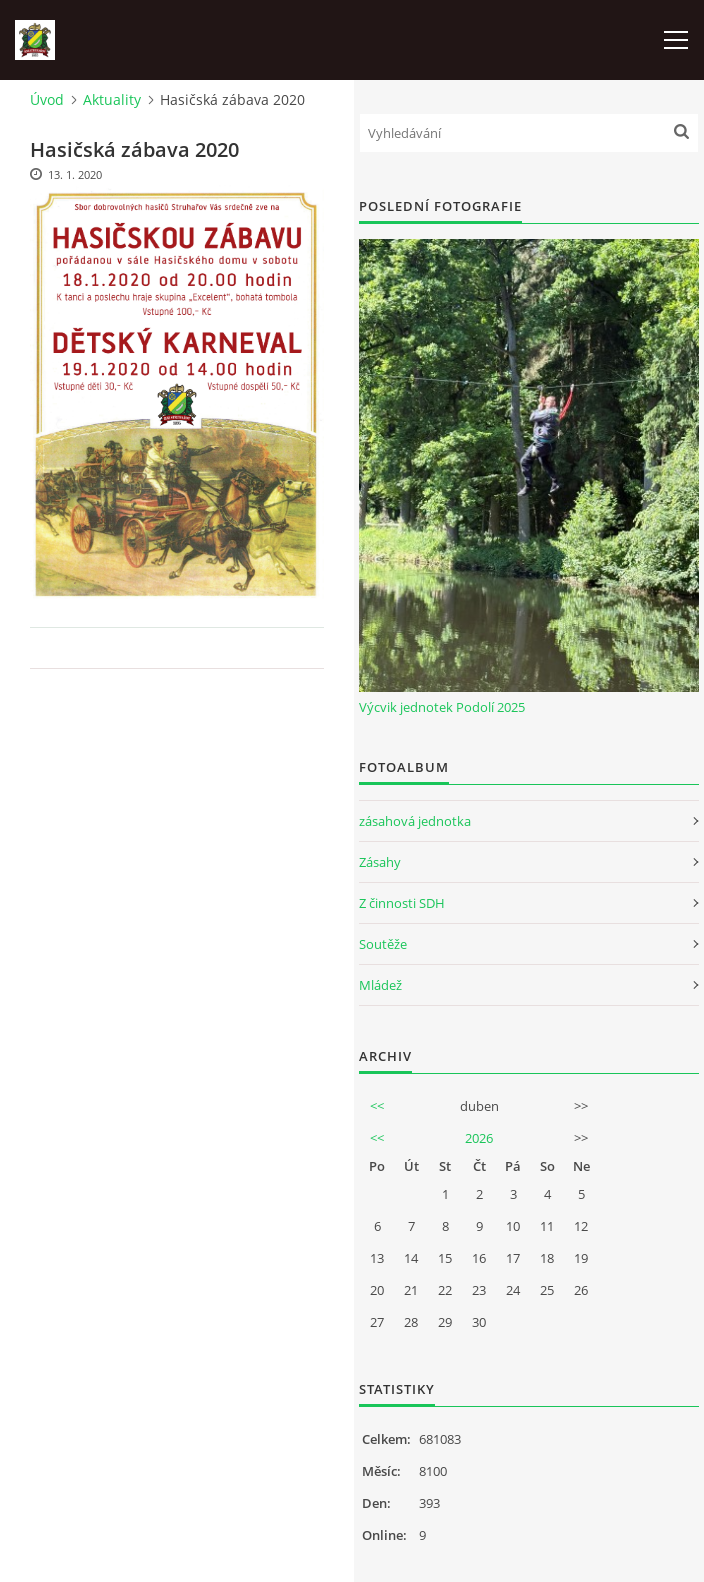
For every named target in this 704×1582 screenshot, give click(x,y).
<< (377, 1106)
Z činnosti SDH (402, 903)
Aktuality (112, 99)
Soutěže (383, 944)
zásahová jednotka (415, 821)
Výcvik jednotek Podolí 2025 (442, 707)
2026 (479, 1138)
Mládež (380, 985)
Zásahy (380, 862)
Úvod (47, 99)
